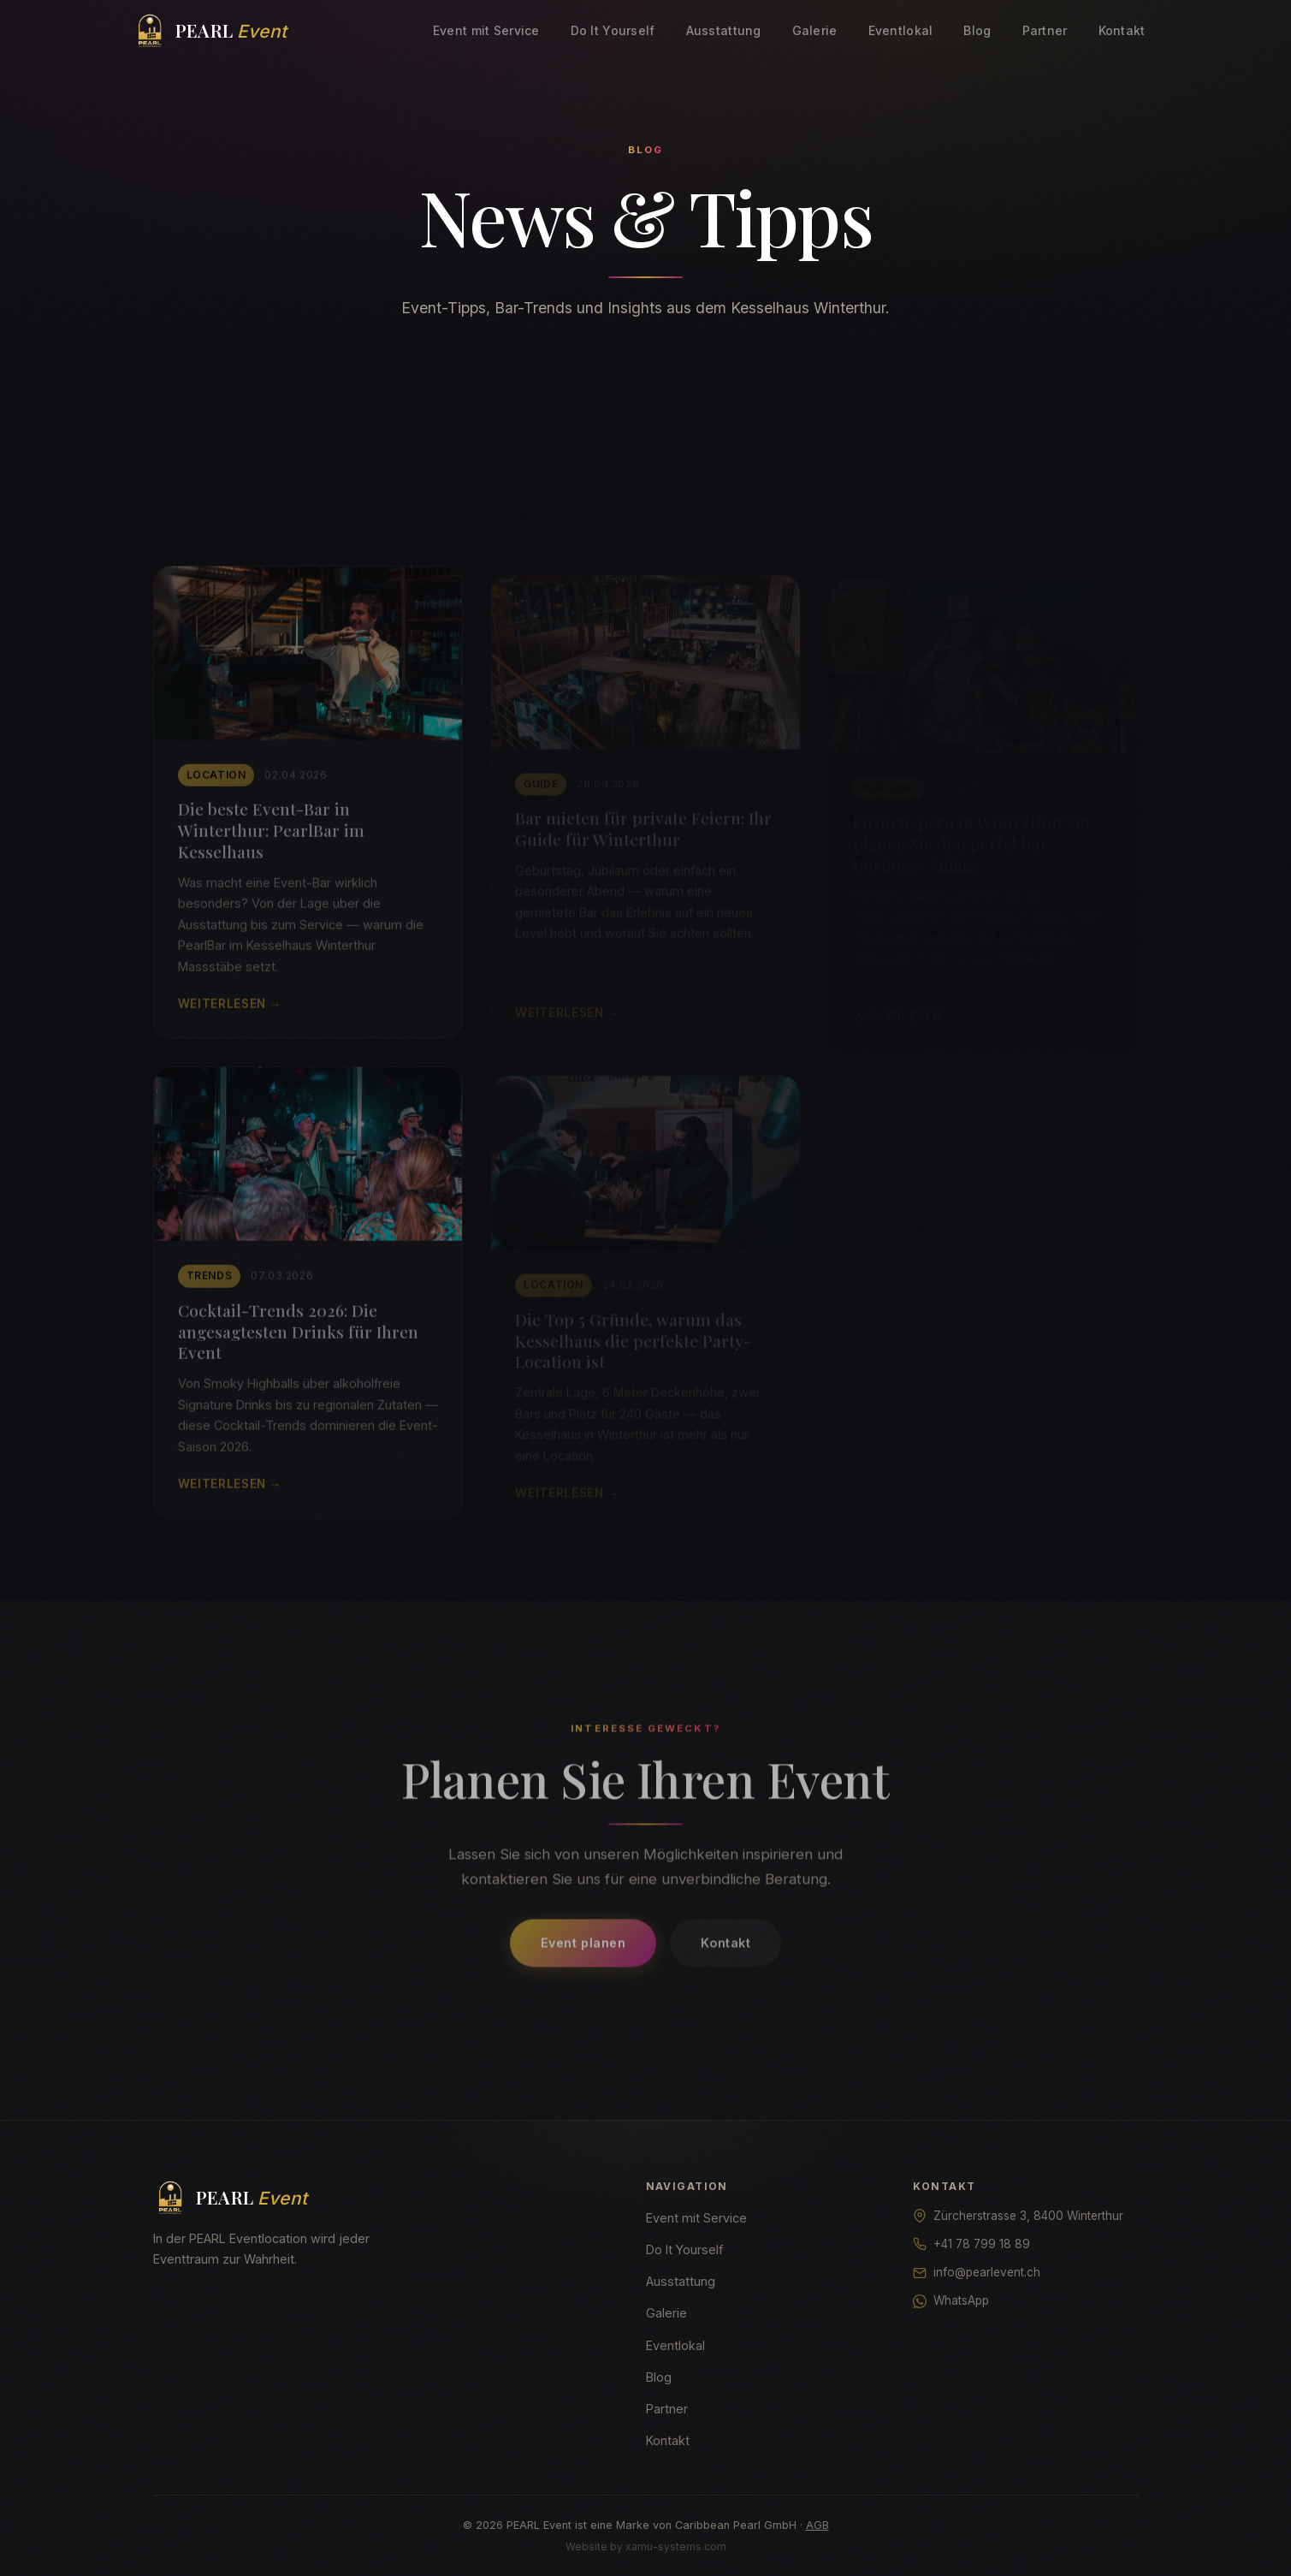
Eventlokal (900, 30)
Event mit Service (486, 30)
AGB (817, 2525)
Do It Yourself (613, 30)
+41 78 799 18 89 (981, 2244)
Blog (977, 30)
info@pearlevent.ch (986, 2272)
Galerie (815, 30)
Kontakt (1122, 30)
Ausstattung (723, 30)
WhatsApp (961, 2300)
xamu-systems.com (675, 2546)
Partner (1045, 30)
